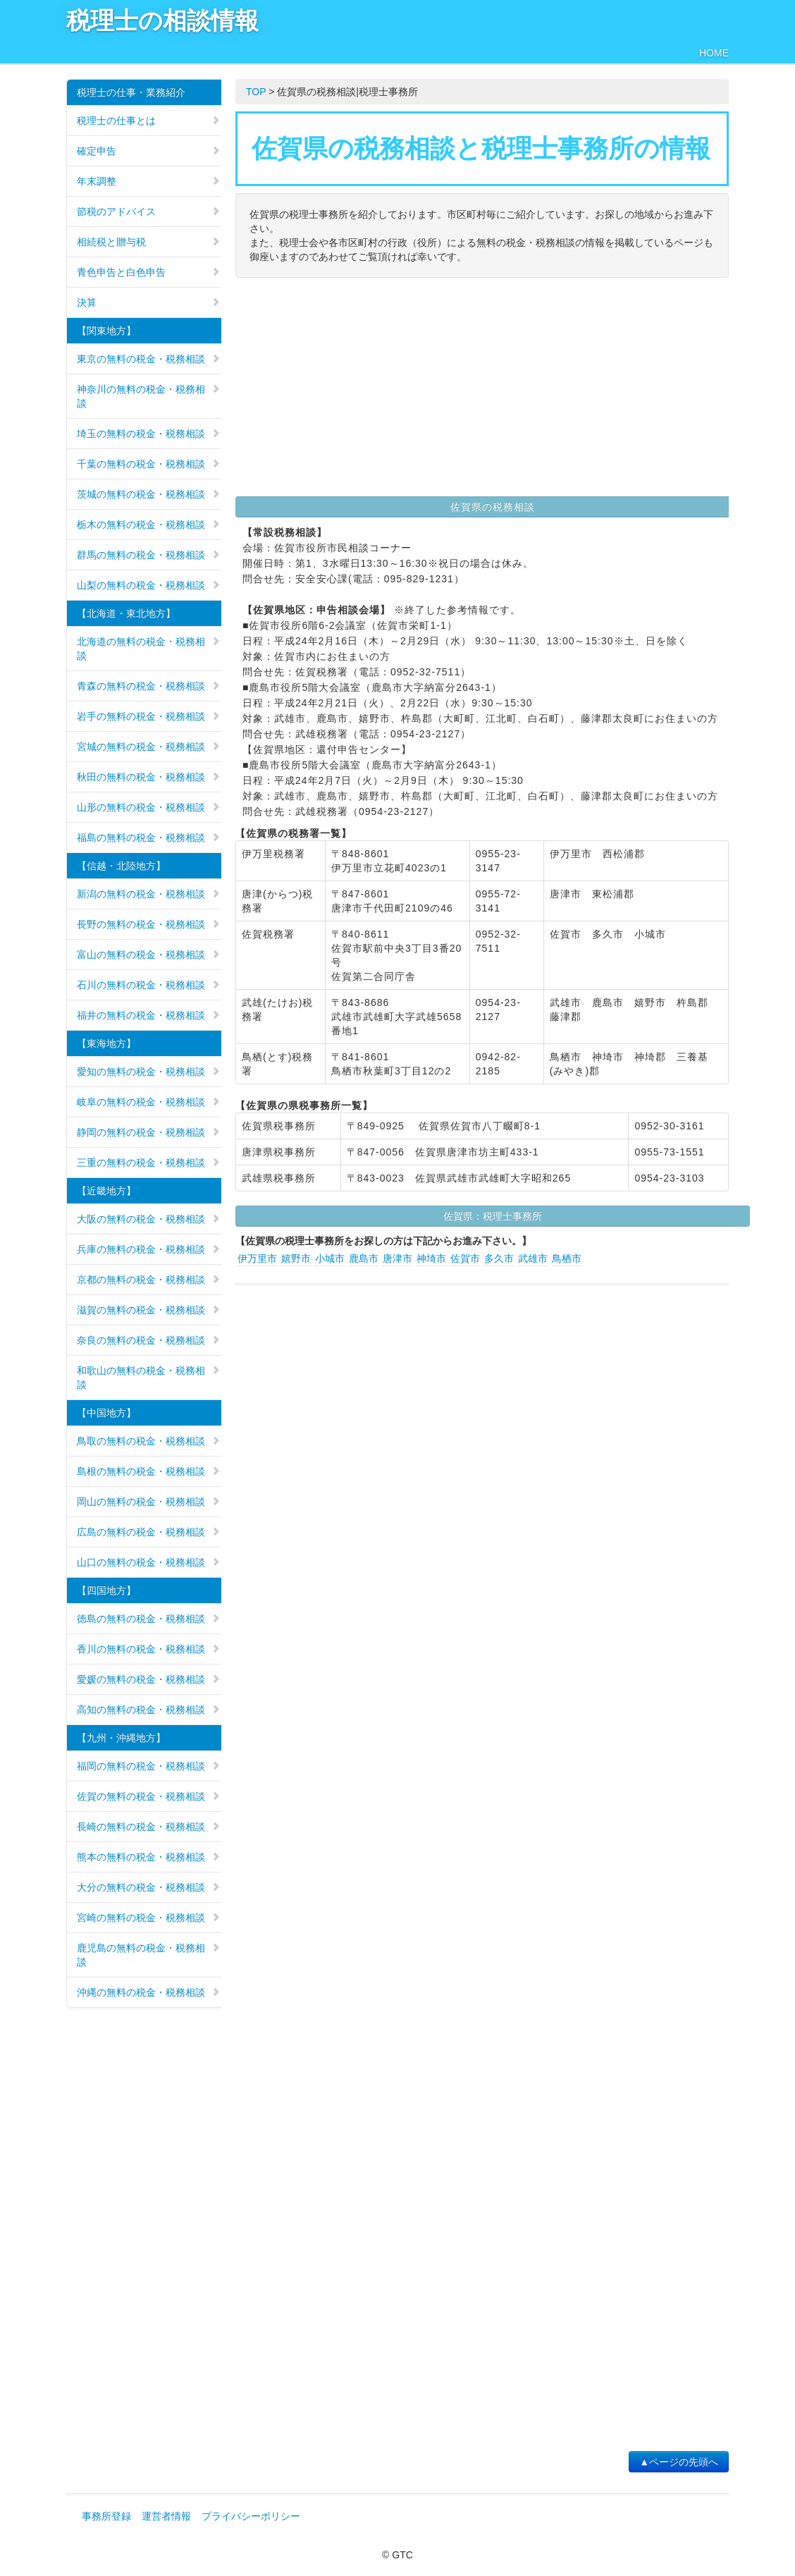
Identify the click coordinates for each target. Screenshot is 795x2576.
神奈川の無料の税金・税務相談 (149, 396)
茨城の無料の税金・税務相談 (149, 494)
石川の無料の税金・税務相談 (149, 984)
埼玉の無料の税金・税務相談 (149, 433)
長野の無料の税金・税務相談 (149, 924)
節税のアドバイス (149, 211)
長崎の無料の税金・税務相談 (149, 1826)
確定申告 (149, 151)
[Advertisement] (482, 390)
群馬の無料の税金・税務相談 (149, 554)
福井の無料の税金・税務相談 (149, 1015)
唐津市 (397, 1258)
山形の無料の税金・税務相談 (149, 807)
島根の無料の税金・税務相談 (149, 1471)
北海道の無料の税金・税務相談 (149, 648)
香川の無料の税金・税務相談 (149, 1649)
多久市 (499, 1258)
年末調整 (149, 181)
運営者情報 (166, 2516)
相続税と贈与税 (149, 241)
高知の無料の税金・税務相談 (149, 1709)
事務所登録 (106, 2516)
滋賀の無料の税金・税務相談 (149, 1309)
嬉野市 (296, 1258)
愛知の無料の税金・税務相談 (149, 1071)
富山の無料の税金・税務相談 (149, 954)
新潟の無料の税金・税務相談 (149, 894)
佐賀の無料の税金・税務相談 (149, 1796)
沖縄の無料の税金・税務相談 (149, 1992)
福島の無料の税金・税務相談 (149, 837)
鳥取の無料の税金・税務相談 (149, 1441)
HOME (714, 53)
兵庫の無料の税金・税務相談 (149, 1249)
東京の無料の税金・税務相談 (149, 358)
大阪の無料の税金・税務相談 (149, 1219)
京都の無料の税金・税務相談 (149, 1279)
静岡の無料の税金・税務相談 (149, 1132)
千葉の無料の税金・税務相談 (149, 464)
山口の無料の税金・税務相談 (149, 1562)
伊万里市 (257, 1258)
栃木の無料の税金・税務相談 (149, 524)
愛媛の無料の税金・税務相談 (149, 1679)
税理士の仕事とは (149, 120)
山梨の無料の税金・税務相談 (149, 585)
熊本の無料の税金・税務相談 (149, 1857)
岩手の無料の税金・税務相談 (149, 716)
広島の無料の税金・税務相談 (149, 1532)
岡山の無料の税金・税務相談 (149, 1501)
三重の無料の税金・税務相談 (149, 1162)
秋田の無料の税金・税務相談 (149, 777)
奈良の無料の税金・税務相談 (149, 1340)
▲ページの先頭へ (678, 2461)
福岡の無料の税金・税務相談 (149, 1766)
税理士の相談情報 (162, 21)
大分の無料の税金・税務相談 (149, 1887)
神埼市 (431, 1258)
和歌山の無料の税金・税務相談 (149, 1377)
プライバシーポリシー (251, 2516)
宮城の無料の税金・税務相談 (149, 746)
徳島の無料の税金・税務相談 (149, 1618)
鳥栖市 (566, 1258)
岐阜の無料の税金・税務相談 (149, 1102)
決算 (149, 302)
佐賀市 (465, 1258)
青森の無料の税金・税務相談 (149, 686)
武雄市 (533, 1258)
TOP (256, 91)
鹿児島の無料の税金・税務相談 (149, 1955)
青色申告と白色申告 (149, 272)
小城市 (330, 1258)
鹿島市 (363, 1258)
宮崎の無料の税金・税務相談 (149, 1917)
